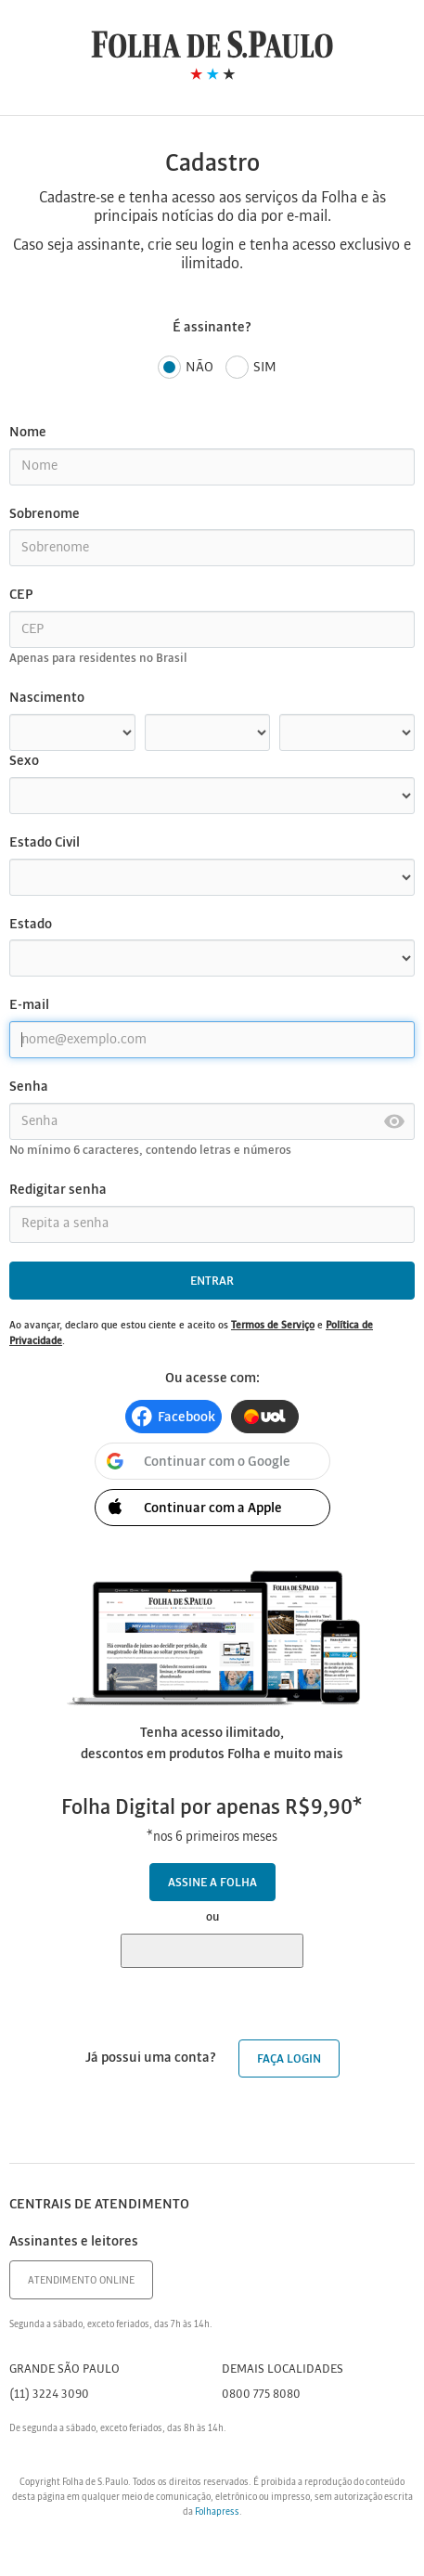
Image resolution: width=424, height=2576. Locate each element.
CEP (20, 595)
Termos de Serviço (273, 1325)
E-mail (29, 1005)
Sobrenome (44, 514)
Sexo (24, 761)
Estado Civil (44, 842)
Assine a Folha (212, 1883)
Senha (28, 1087)
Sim (250, 368)
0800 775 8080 (261, 2394)
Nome (27, 432)
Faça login (289, 2059)
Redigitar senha (58, 1190)
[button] (173, 1416)
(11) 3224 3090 (49, 2394)
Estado (30, 924)
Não (185, 368)
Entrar (212, 1281)
